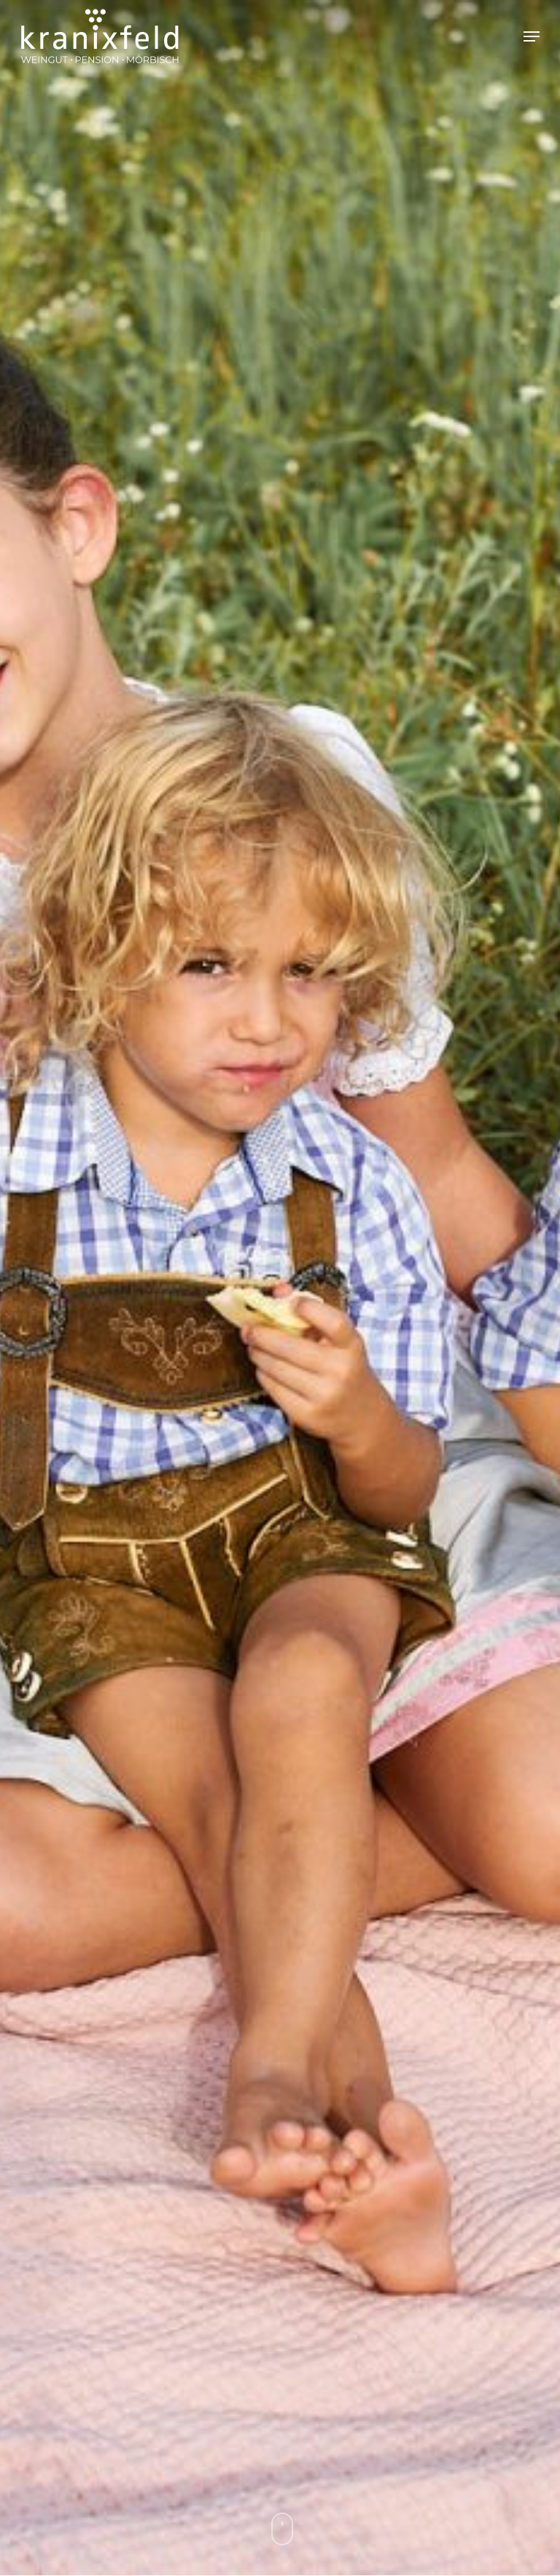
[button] (532, 36)
